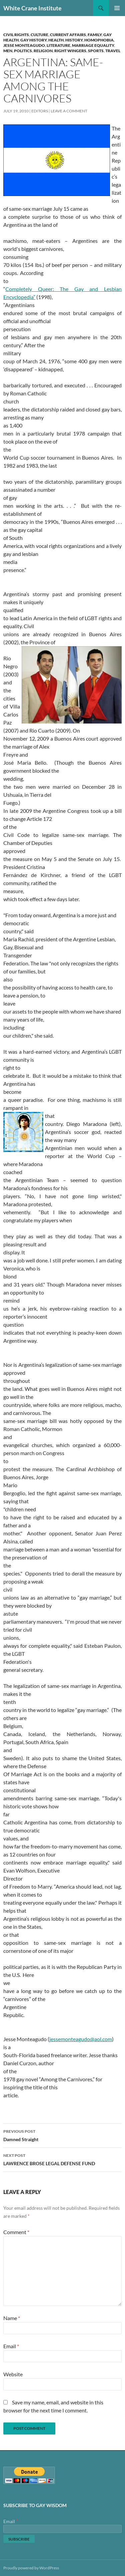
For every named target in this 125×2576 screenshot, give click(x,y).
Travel (112, 50)
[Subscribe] (19, 2539)
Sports (96, 50)
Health (56, 39)
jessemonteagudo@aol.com (80, 2039)
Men (7, 50)
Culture (39, 34)
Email (11, 2346)
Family (95, 34)
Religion (43, 50)
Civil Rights (16, 34)
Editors (39, 110)
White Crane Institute (32, 8)
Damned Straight (62, 2134)
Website (13, 2374)
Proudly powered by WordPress (31, 2567)
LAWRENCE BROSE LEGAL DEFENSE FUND (62, 2159)
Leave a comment (69, 110)
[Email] (62, 2529)
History (74, 39)
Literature (58, 45)
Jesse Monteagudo (24, 45)
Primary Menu (117, 8)
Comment (16, 2232)
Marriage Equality (93, 45)
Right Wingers (70, 50)
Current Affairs (68, 34)
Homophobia (99, 39)
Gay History (33, 39)
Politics (23, 50)
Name (11, 2318)
